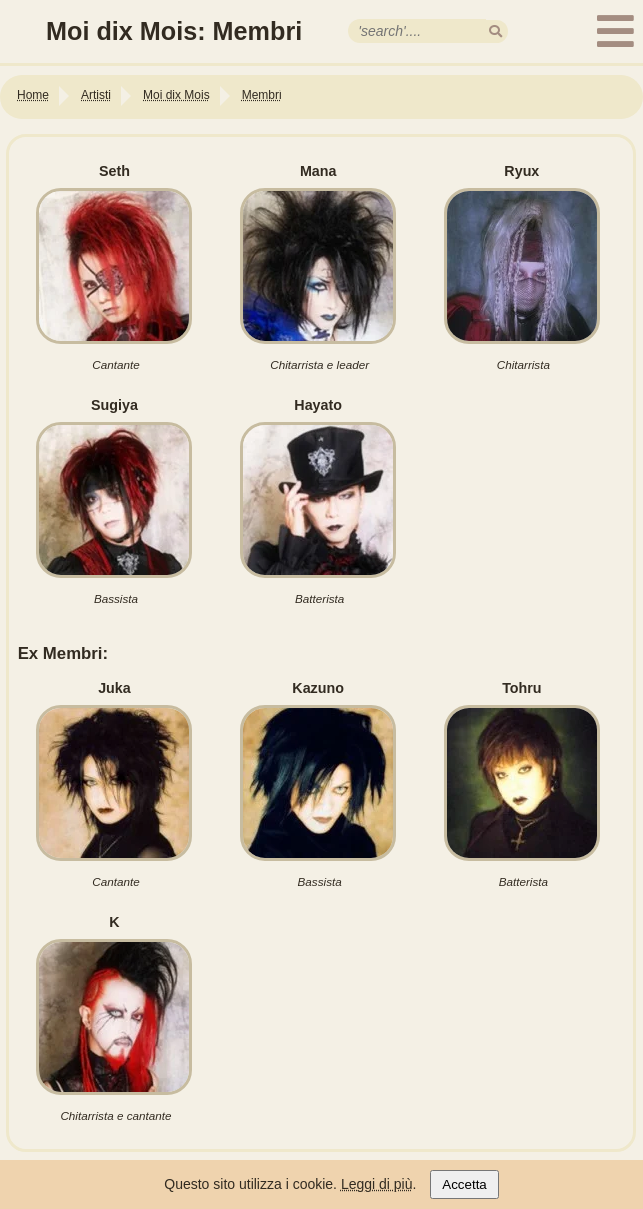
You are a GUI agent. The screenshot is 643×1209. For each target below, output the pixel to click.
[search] (495, 31)
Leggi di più (377, 1184)
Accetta (464, 1184)
